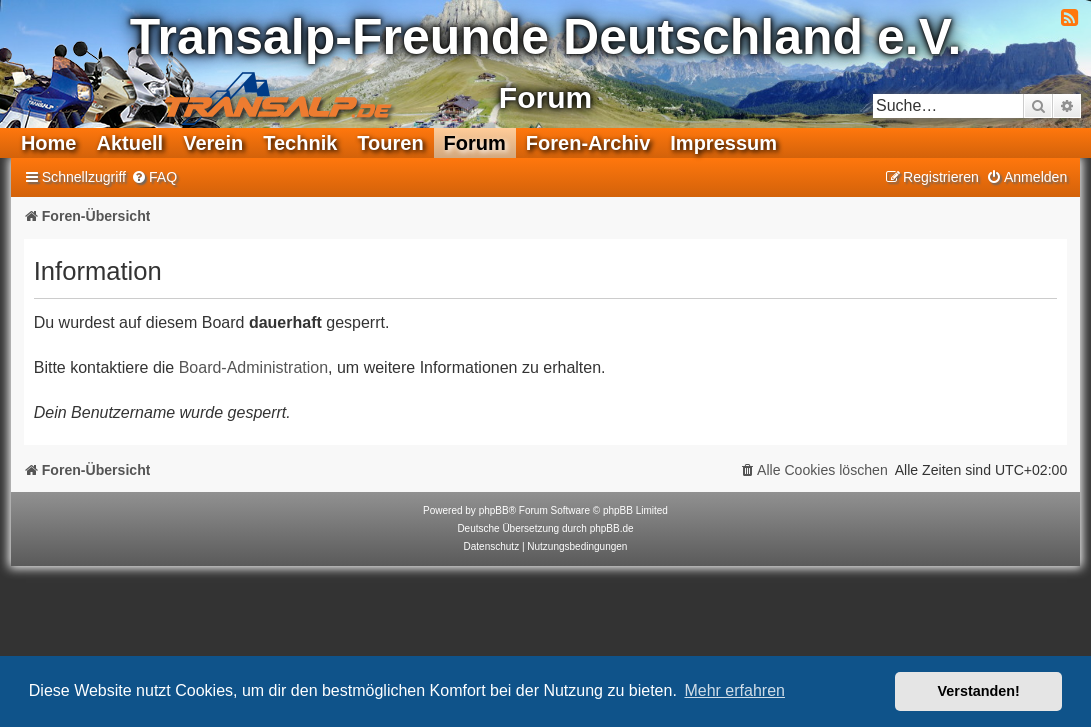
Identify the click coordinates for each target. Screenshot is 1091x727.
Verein (213, 143)
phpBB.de (612, 528)
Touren (390, 143)
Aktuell (129, 143)
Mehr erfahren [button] (734, 690)
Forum (475, 143)
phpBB (494, 510)
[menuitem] (154, 177)
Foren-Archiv (588, 143)
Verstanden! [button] (979, 691)
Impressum (723, 143)
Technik (300, 143)
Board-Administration (253, 367)
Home (49, 143)
